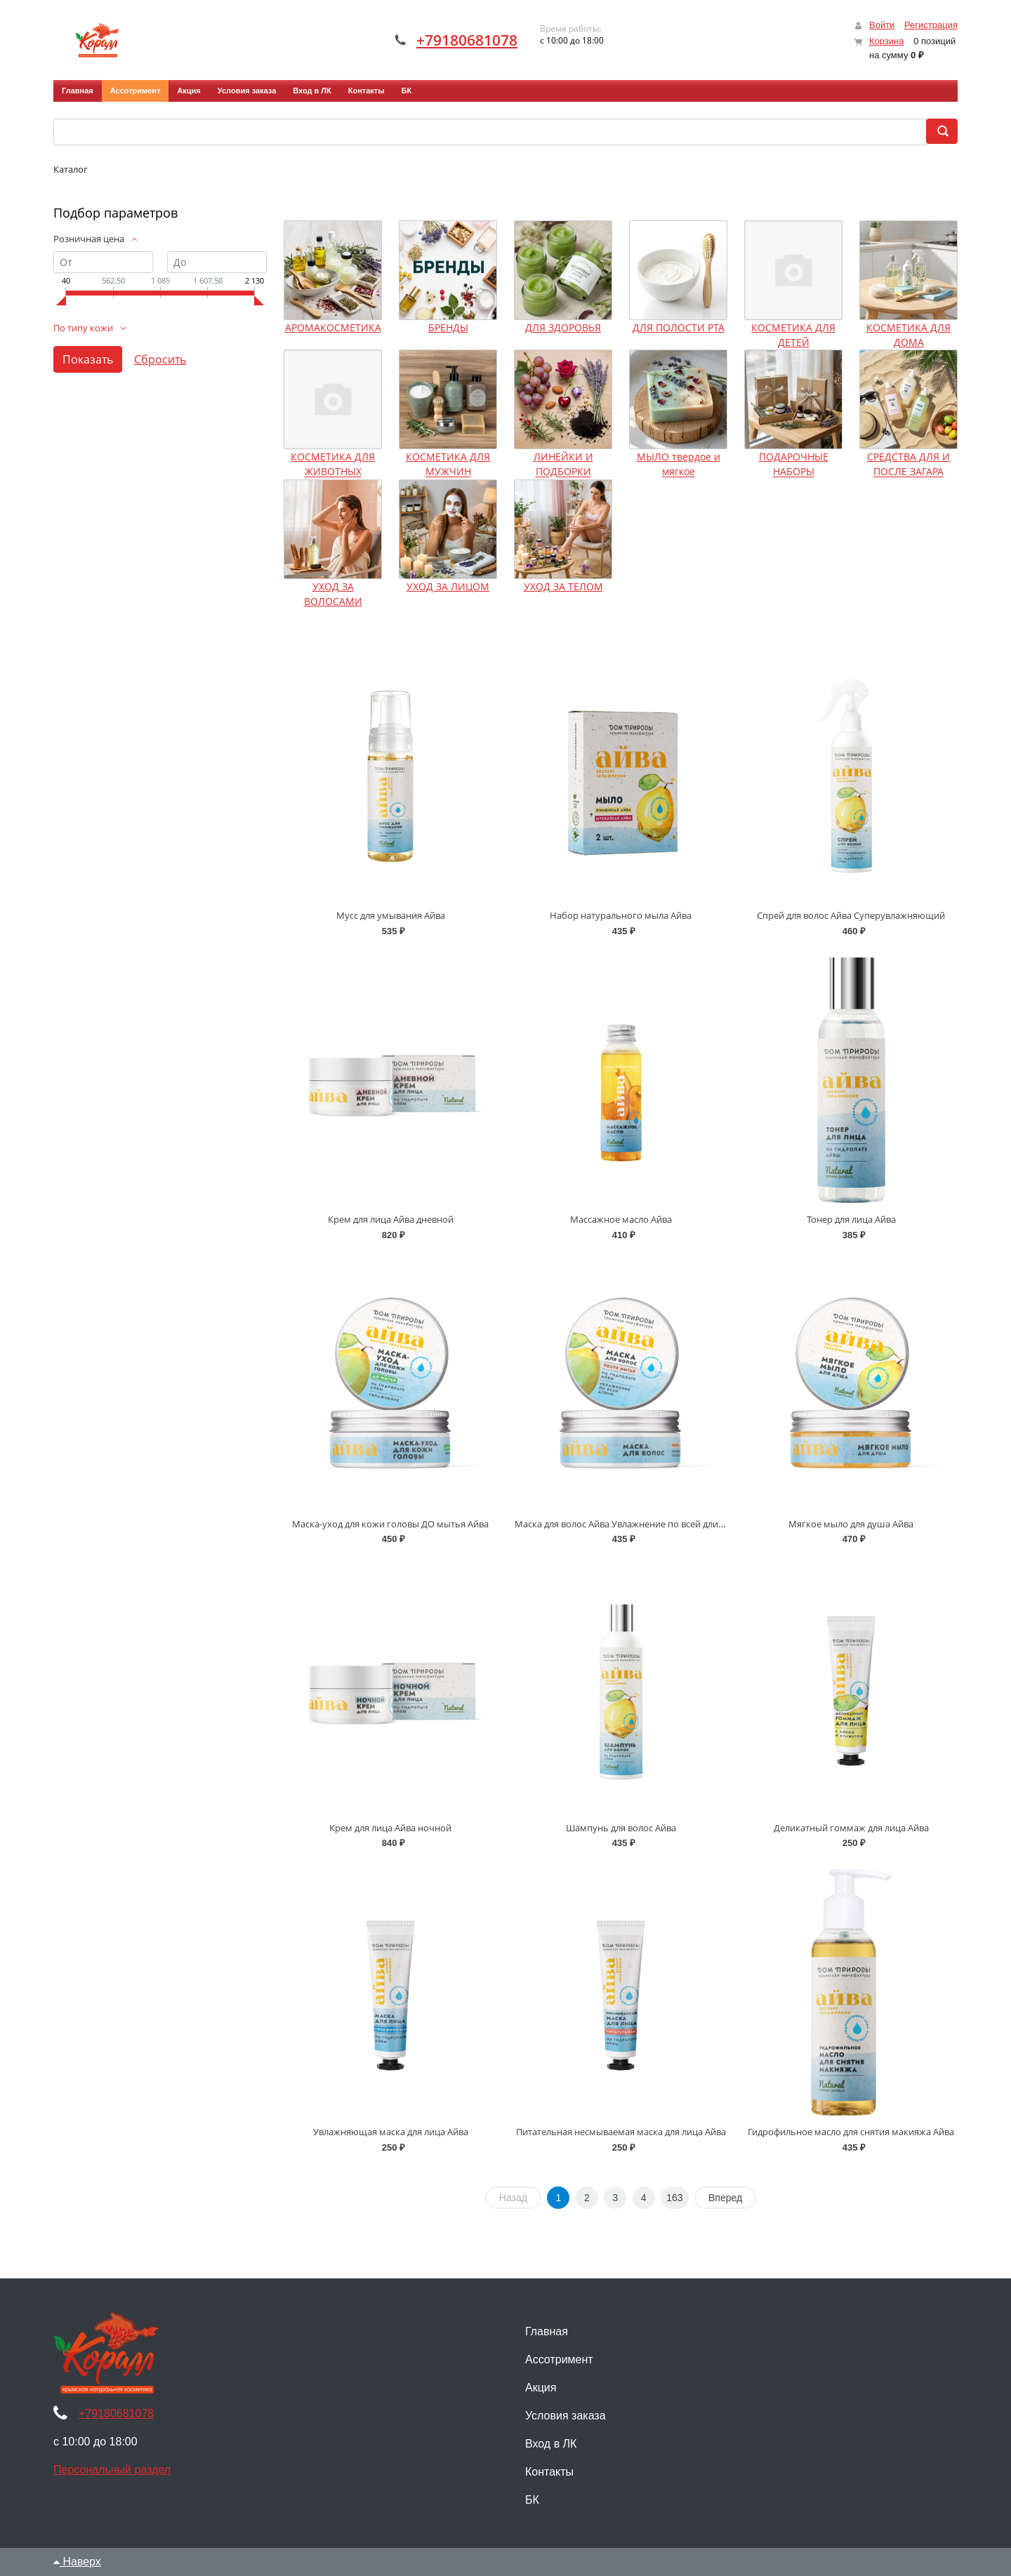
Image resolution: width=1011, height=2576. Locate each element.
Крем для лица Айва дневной (391, 1219)
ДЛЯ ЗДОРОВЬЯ (563, 327)
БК (407, 90)
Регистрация (931, 25)
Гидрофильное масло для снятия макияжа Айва (851, 2131)
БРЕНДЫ (448, 327)
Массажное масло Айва (621, 1219)
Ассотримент (135, 90)
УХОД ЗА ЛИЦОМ (448, 586)
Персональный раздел (112, 2470)
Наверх (77, 2562)
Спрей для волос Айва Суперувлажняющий (851, 915)
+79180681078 (466, 40)
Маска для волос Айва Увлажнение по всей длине (622, 1524)
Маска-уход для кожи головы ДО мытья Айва (390, 1524)
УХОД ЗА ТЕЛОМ (563, 586)
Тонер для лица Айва (851, 1219)
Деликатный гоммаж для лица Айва (851, 1827)
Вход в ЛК (312, 90)
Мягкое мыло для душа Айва (850, 1524)
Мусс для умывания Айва (390, 915)
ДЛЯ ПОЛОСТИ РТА (679, 327)
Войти (881, 25)
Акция (188, 90)
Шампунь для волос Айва (621, 1827)
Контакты (366, 90)
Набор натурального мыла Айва (621, 915)
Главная (77, 90)
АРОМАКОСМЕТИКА (333, 327)
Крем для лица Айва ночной (390, 1827)
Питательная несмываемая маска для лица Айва (621, 2131)
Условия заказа (247, 90)
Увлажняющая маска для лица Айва (390, 2131)
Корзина (886, 41)
